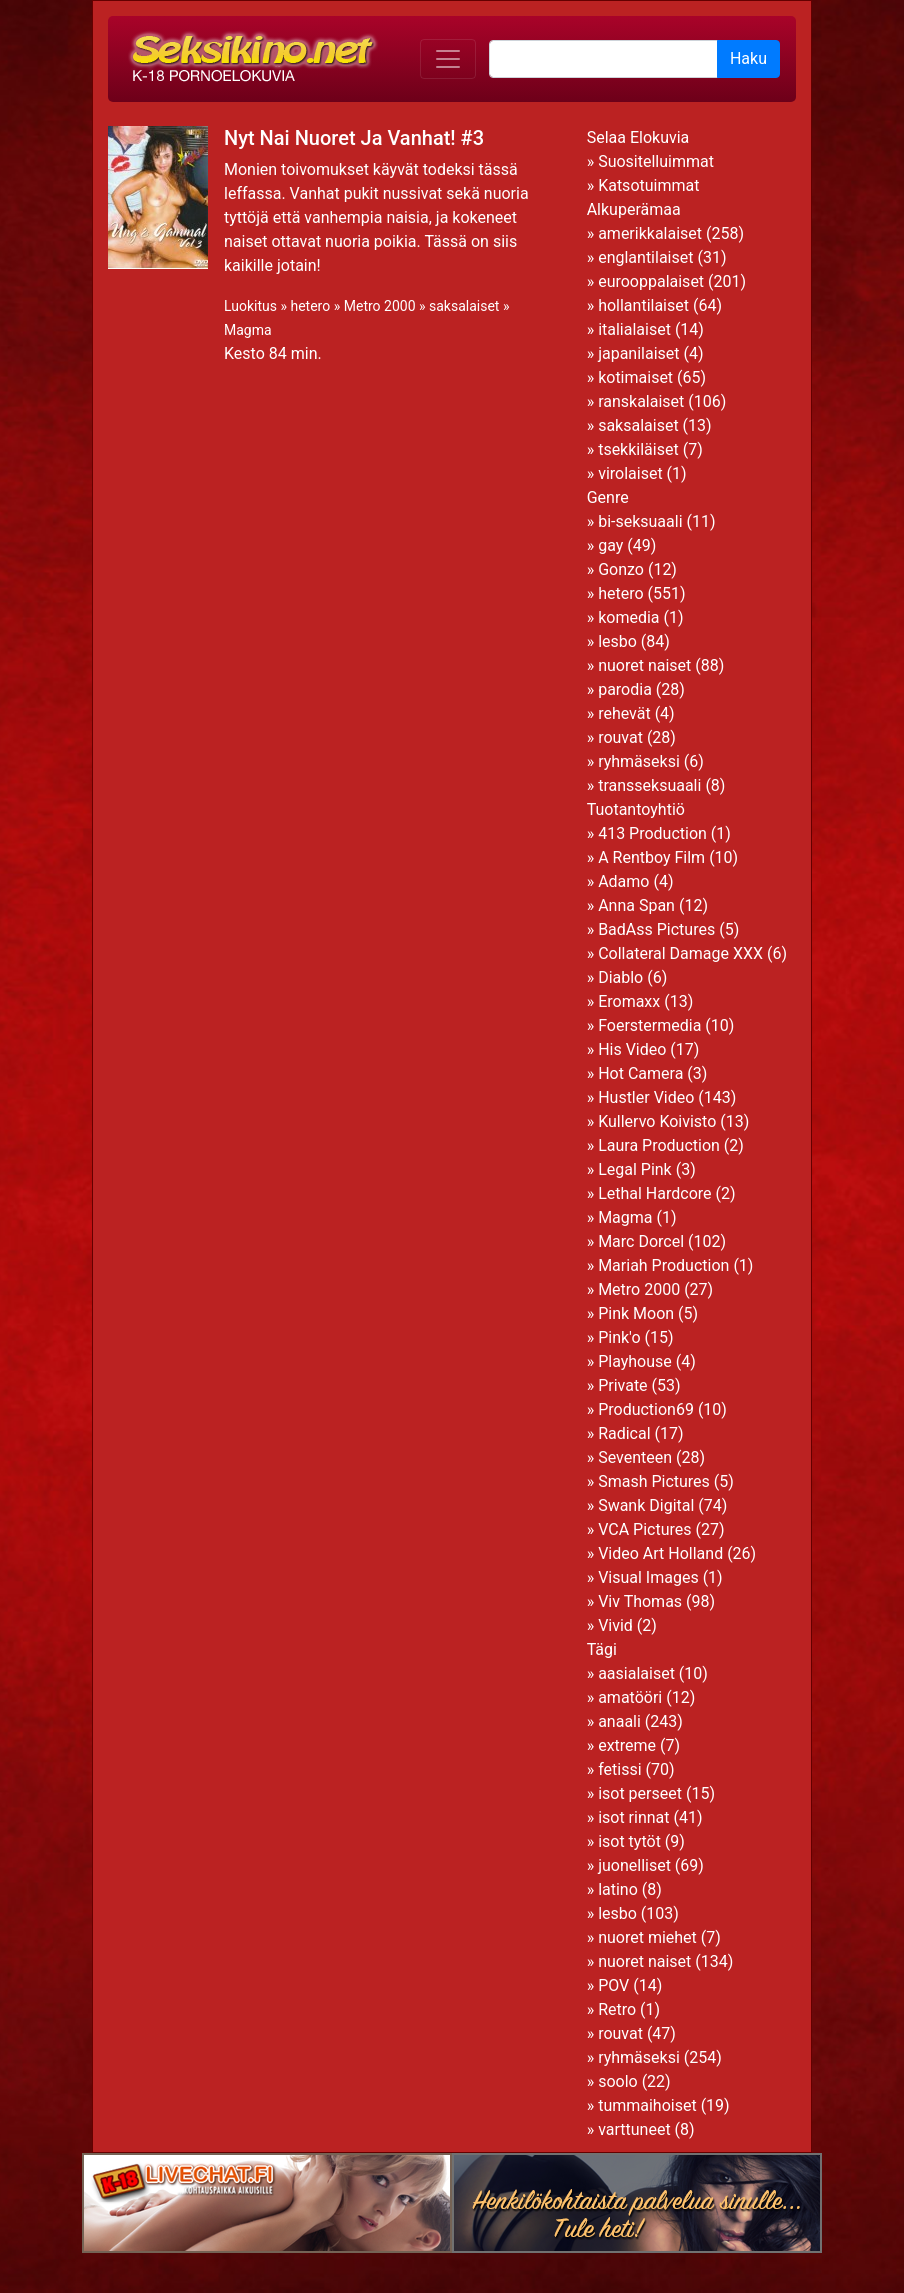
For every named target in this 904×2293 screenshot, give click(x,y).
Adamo (623, 881)
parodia (625, 689)
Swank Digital (646, 1505)
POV (613, 1985)
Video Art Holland (660, 1553)
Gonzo (621, 569)
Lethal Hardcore (654, 1193)
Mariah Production (663, 1265)
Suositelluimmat (656, 161)
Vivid (615, 1625)
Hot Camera (640, 1073)
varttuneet (634, 2129)
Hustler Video (646, 1097)
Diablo (620, 977)
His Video (632, 1049)
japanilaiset (638, 353)
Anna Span (636, 905)
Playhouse (635, 1361)
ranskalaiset (641, 401)
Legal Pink (635, 1169)
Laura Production (659, 1145)
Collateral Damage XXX (680, 953)
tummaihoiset (647, 2105)
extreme (627, 1745)
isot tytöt (629, 1841)
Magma (248, 330)
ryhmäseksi (639, 761)
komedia (628, 617)
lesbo (617, 641)
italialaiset (634, 329)
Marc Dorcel (641, 1241)
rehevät (624, 713)
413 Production (652, 833)
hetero (310, 306)
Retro (617, 2009)
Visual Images (648, 1577)
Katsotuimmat (648, 185)
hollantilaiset (643, 305)
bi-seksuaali (640, 521)
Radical (624, 1433)
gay (610, 545)
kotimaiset (635, 377)
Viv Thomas (640, 1601)
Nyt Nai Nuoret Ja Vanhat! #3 (354, 138)
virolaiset (630, 473)
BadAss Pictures (656, 929)
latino (618, 1889)
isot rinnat (633, 1817)
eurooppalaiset (651, 281)
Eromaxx (629, 1001)
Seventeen (635, 1457)
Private (622, 1385)
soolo (618, 2081)
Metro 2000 (380, 306)
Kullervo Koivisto (657, 1121)
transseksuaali (649, 785)
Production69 (646, 1409)
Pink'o (619, 1337)
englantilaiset (645, 257)
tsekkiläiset (638, 449)
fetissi (619, 1769)
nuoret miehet (647, 1937)
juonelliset (634, 1865)
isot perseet (640, 1793)
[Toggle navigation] (448, 59)
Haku (748, 58)
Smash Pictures (654, 1481)
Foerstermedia (649, 1025)
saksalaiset (464, 306)
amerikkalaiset (650, 233)
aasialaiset (636, 1673)
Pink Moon (636, 1313)
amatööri (630, 1697)
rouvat (620, 737)
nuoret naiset (644, 665)
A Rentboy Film (651, 857)
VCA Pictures (644, 1529)
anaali (619, 1721)
